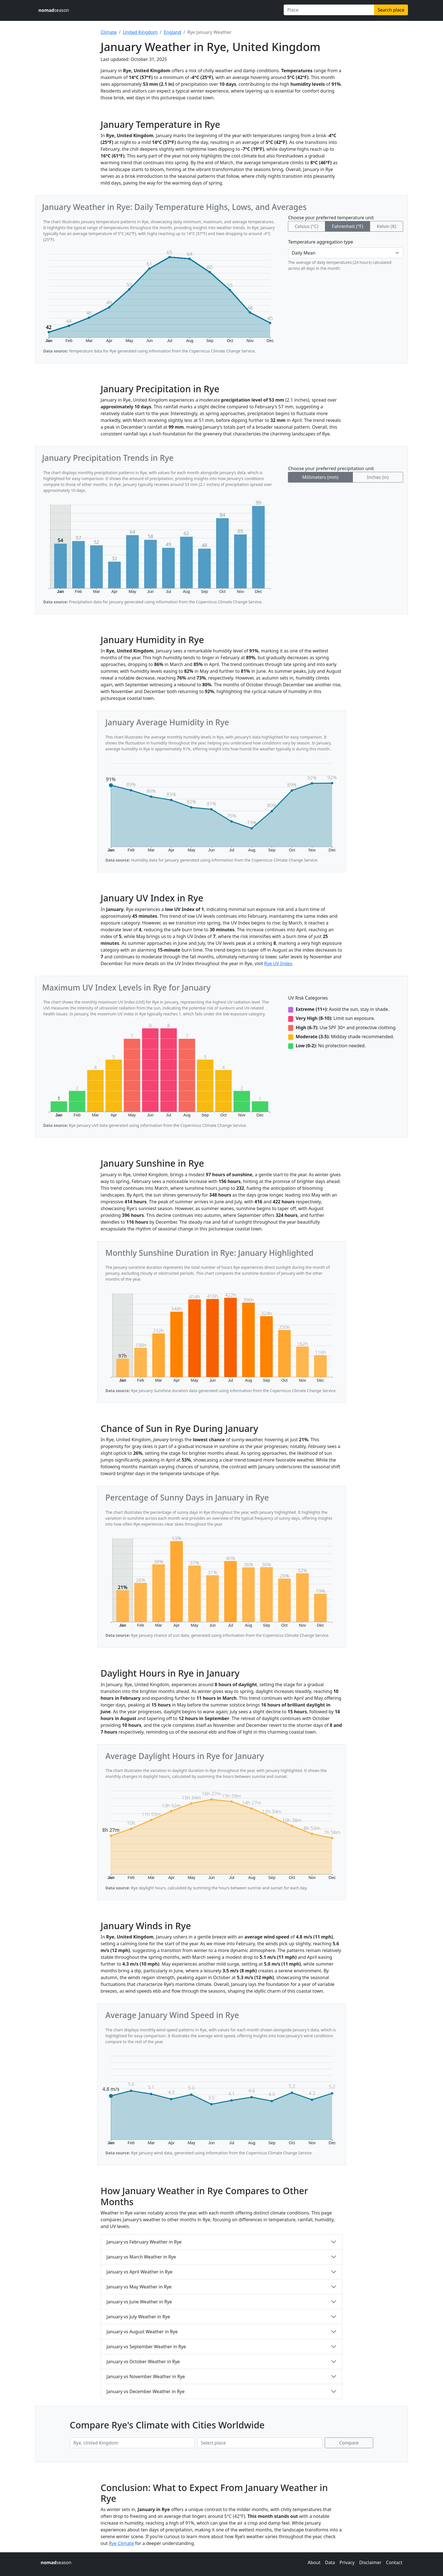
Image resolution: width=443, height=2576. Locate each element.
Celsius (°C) (306, 226)
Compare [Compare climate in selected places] (349, 2443)
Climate (109, 32)
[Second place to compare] (259, 2442)
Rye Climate (121, 2543)
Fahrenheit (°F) (347, 226)
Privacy (347, 2562)
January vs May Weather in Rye (139, 2287)
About (314, 2562)
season (53, 10)
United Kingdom (140, 32)
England (172, 32)
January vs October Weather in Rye (143, 2361)
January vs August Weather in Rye (142, 2332)
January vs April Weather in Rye (139, 2272)
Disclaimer (370, 2562)
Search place (391, 10)
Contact (394, 2562)
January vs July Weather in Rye (138, 2317)
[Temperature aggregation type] (345, 252)
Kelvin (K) (386, 226)
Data (330, 2562)
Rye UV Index (278, 963)
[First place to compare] (132, 2442)
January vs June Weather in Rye (139, 2302)
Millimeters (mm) (320, 477)
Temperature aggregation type (320, 242)
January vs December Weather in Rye (145, 2391)
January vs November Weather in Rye (146, 2376)
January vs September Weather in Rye (146, 2346)
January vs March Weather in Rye (141, 2257)
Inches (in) (378, 477)
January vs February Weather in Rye (144, 2242)
